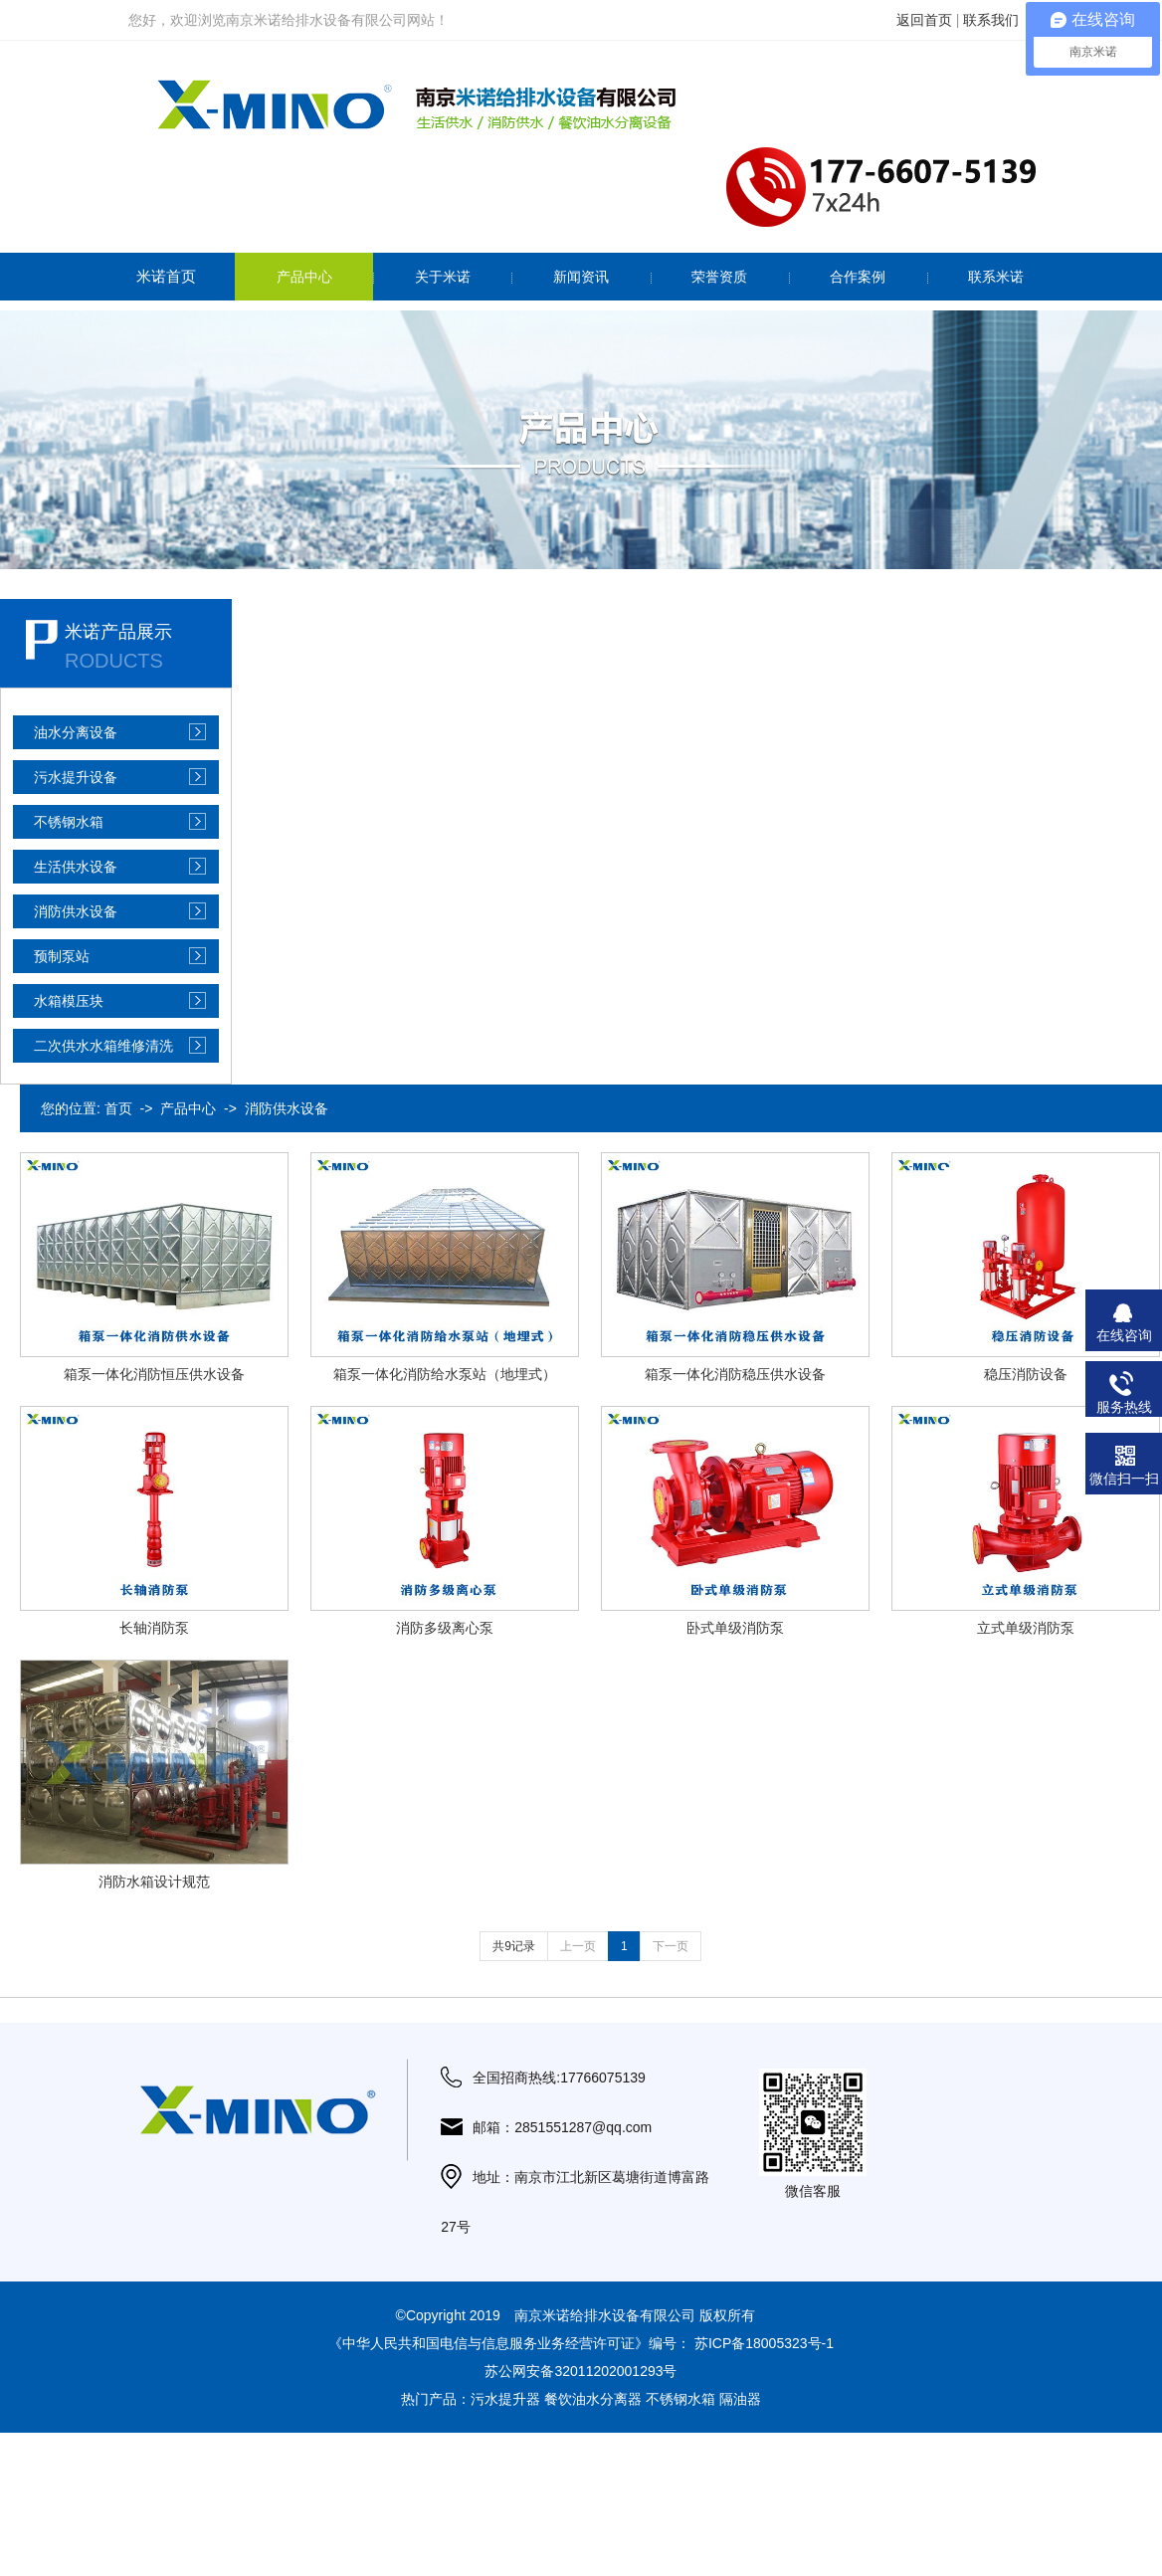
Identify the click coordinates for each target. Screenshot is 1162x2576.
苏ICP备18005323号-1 (764, 2343)
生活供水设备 (75, 867)
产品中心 (304, 277)
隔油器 (740, 2399)
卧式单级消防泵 (735, 1628)
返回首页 (924, 20)
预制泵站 (62, 956)
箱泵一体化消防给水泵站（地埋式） (444, 1374)
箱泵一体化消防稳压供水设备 (735, 1374)
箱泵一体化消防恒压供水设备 (154, 1374)
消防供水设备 (75, 911)
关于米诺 (443, 277)
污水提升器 (505, 2399)
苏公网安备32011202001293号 (580, 2371)
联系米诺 (996, 277)
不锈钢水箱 (68, 822)
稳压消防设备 (1025, 1374)
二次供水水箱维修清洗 (103, 1046)
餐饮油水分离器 (593, 2399)
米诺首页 (166, 276)
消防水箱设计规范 (154, 1881)
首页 (118, 1108)
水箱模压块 (68, 1001)
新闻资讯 (581, 277)
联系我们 (991, 20)
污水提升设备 (75, 777)
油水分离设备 (75, 732)
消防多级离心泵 (444, 1628)
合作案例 (857, 277)
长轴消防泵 (154, 1628)
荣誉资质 (719, 277)
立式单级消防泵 (1025, 1628)
